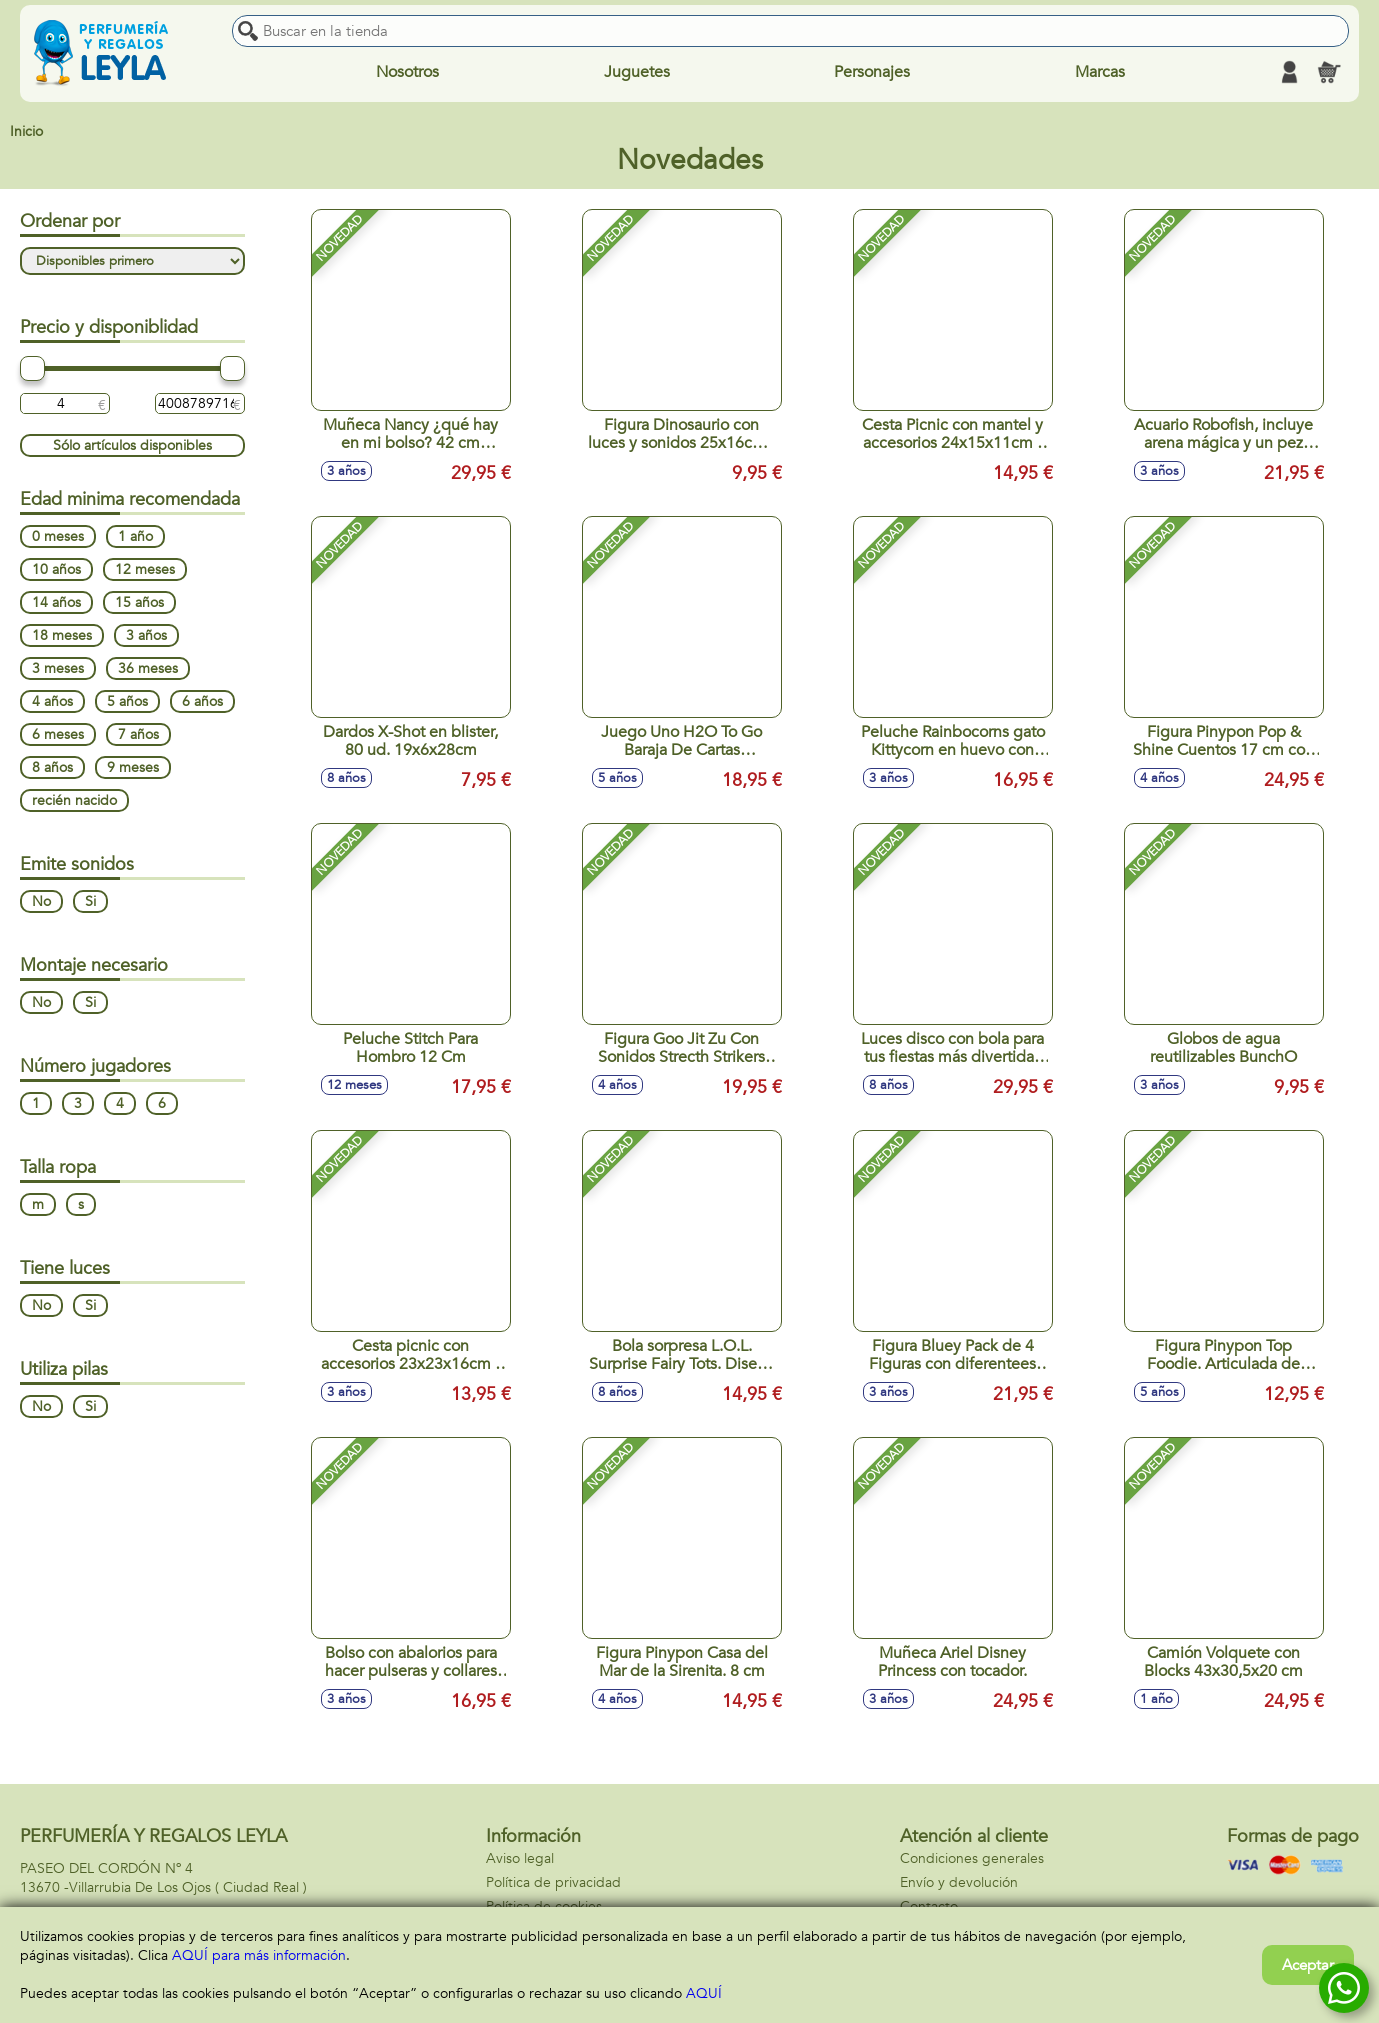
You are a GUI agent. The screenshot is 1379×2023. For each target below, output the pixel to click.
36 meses (148, 668)
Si (90, 901)
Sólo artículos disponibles (132, 445)
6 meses (58, 734)
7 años (138, 734)
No (41, 901)
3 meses (58, 668)
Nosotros (407, 72)
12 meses (145, 569)
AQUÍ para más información (259, 1955)
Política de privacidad (553, 1882)
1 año (135, 536)
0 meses (58, 536)
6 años (202, 701)
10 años (56, 569)
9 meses (133, 767)
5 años (127, 701)
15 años (139, 602)
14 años (56, 602)
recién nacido (74, 800)
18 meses (62, 635)
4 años (52, 701)
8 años (52, 767)
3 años (146, 635)
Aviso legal (520, 1858)
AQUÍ (704, 1993)
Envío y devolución (959, 1882)
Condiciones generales (972, 1858)
